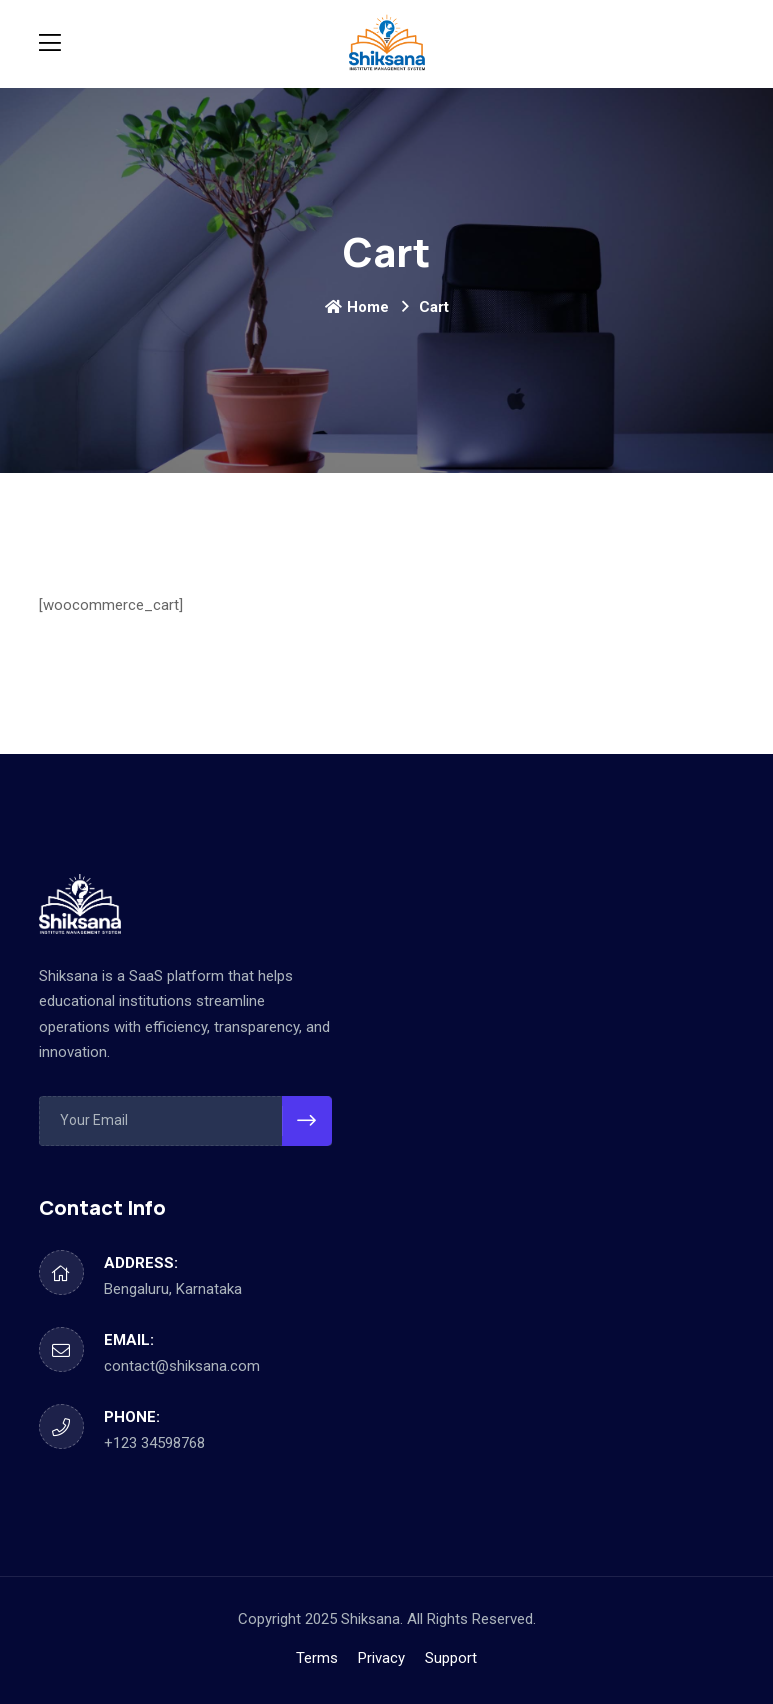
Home (357, 307)
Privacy (381, 1658)
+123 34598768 (154, 1443)
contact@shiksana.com (182, 1366)
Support (451, 1658)
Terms (317, 1658)
